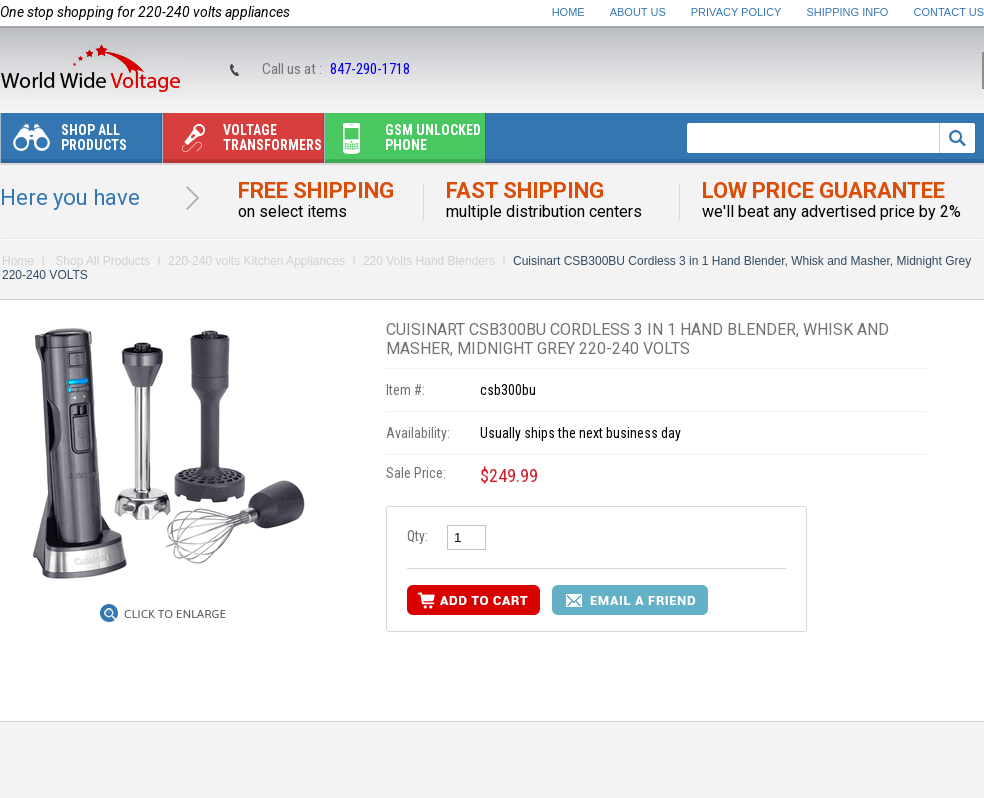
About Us (638, 12)
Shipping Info (848, 12)
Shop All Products (64, 142)
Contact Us (949, 12)
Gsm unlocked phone (403, 142)
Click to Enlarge (175, 614)
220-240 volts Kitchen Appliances (256, 261)
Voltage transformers (242, 142)
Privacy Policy (736, 12)
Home (568, 12)
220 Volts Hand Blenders (429, 261)
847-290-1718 (370, 69)
